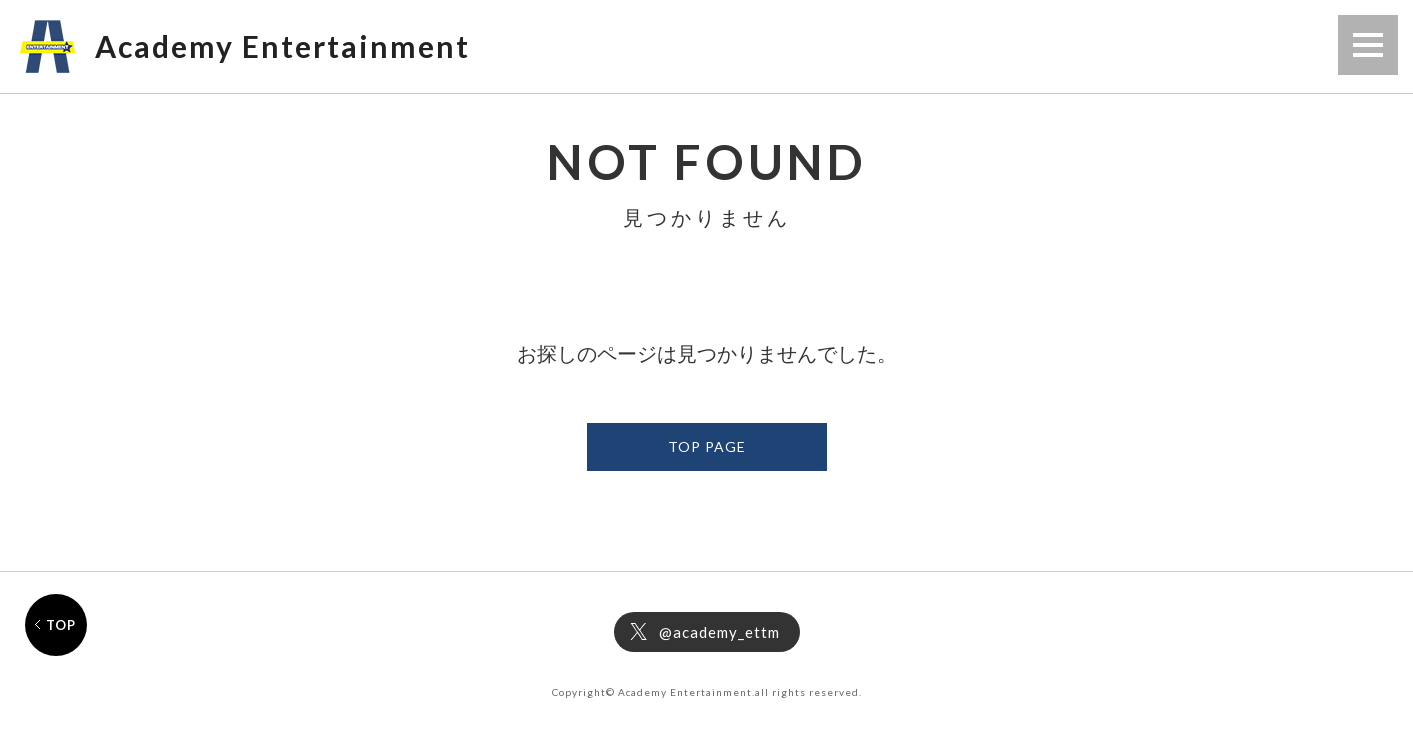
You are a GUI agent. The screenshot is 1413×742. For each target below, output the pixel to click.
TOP (61, 625)
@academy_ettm (719, 632)
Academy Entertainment (282, 46)
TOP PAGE (707, 446)
